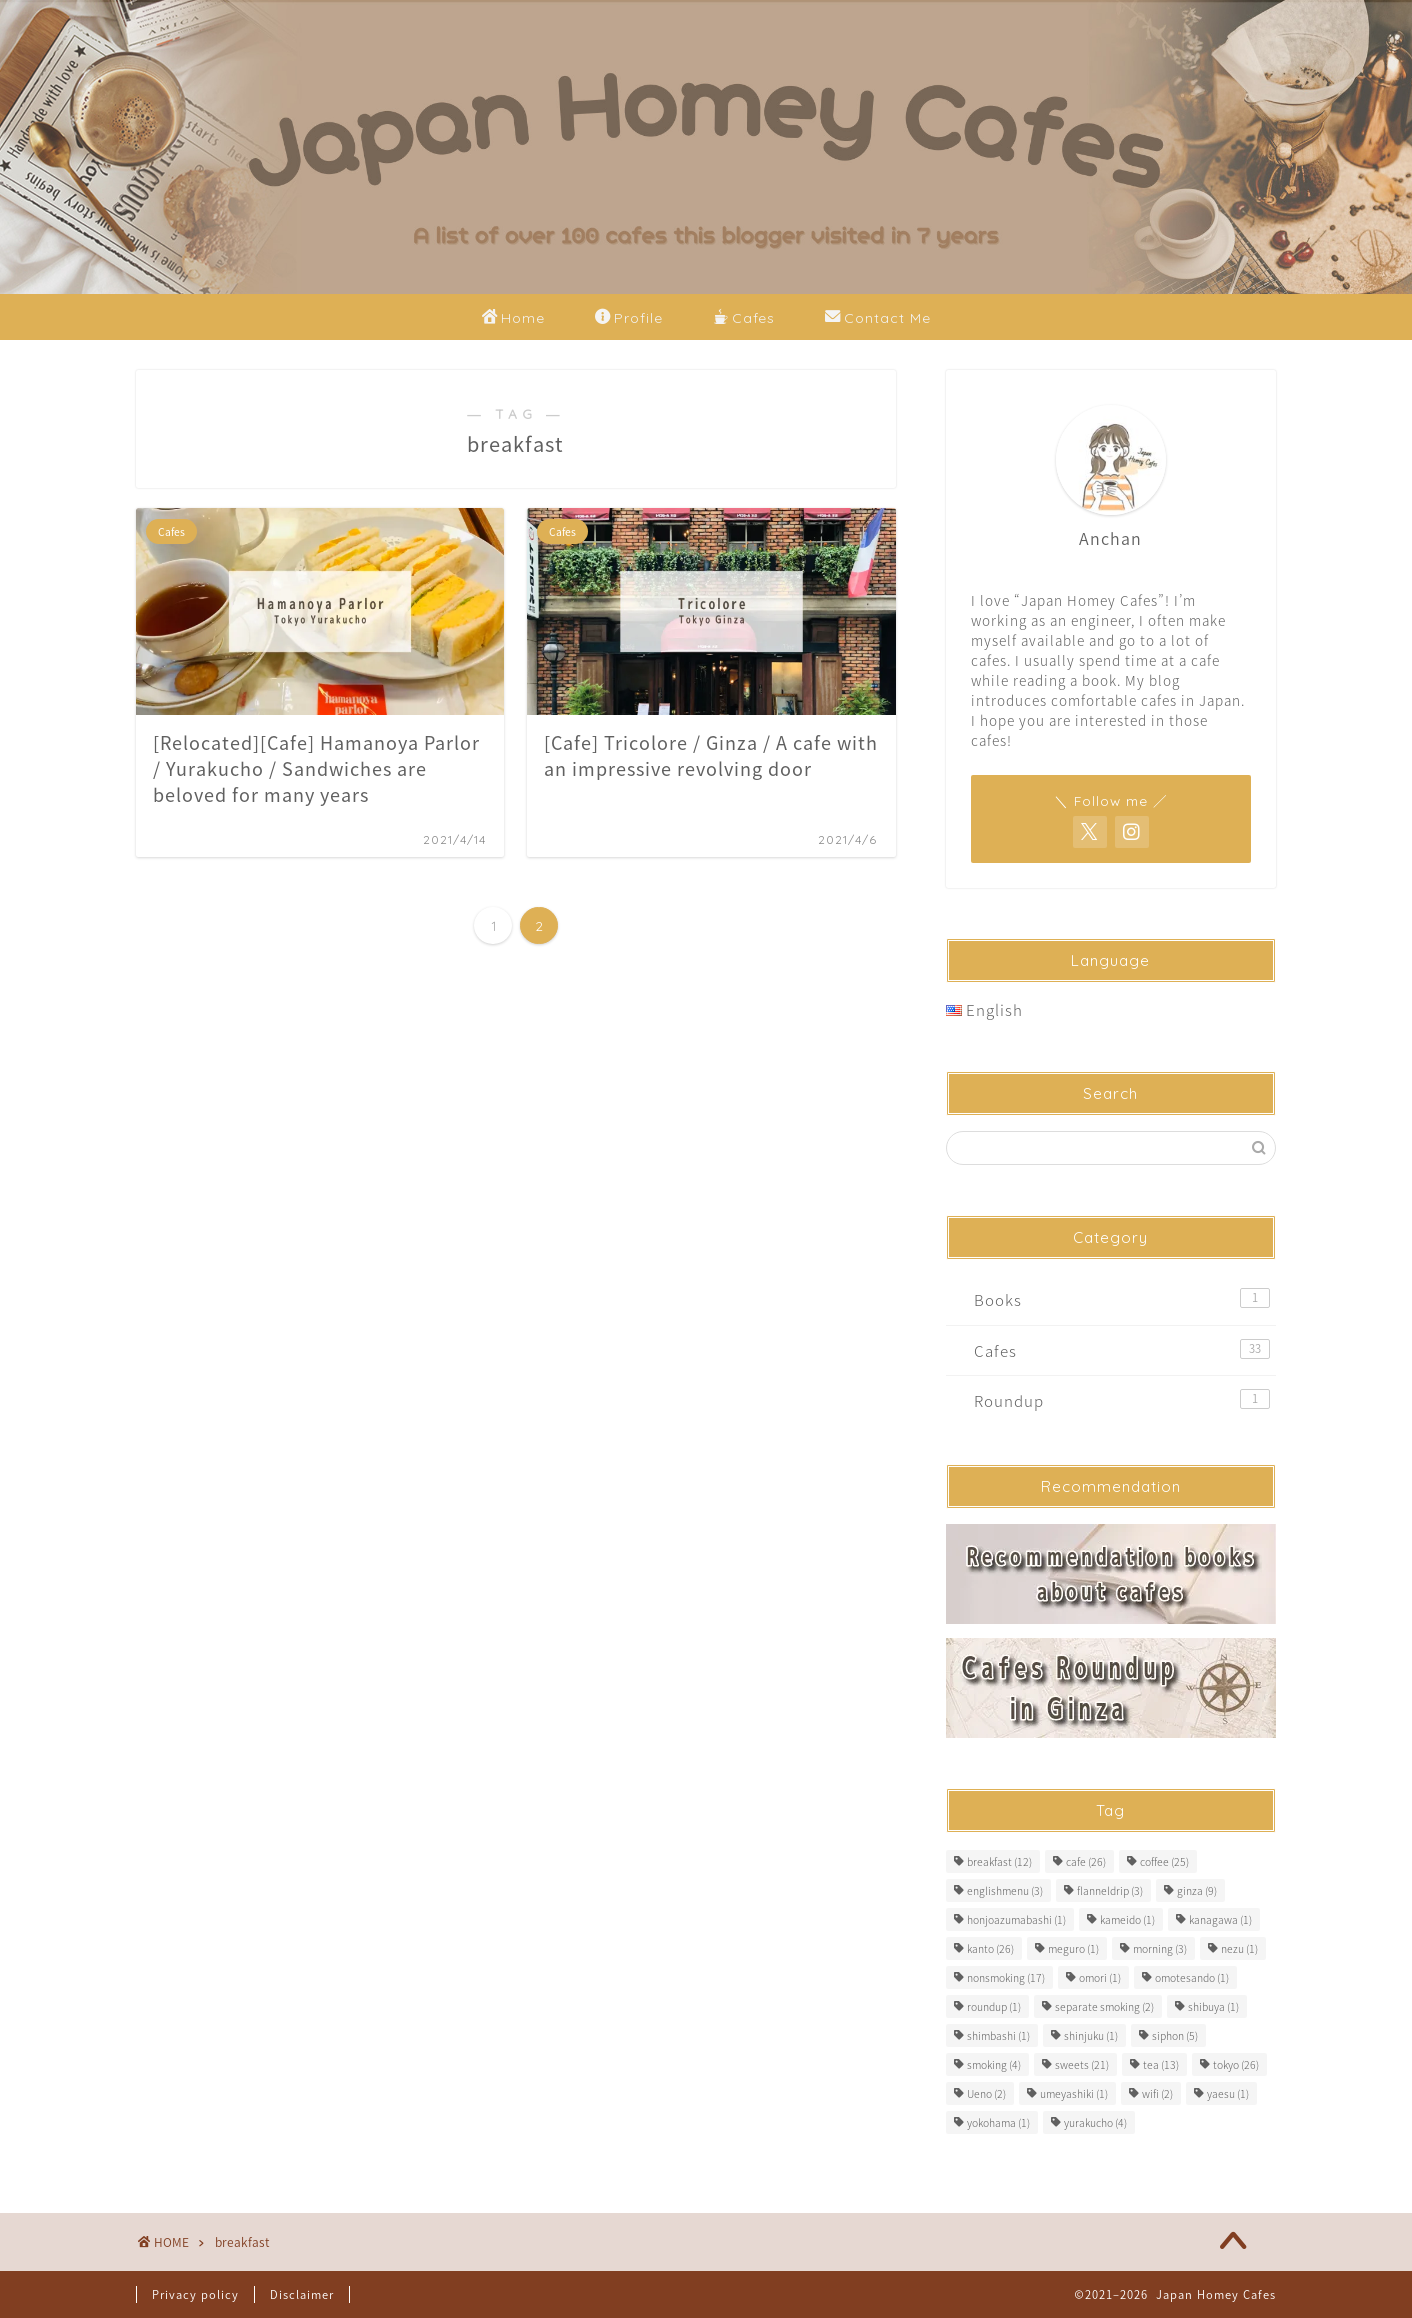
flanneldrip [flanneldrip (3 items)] (1110, 1890)
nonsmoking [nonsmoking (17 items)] (1006, 1977)
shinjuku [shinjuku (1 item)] (1091, 2035)
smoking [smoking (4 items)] (994, 2064)
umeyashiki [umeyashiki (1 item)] (1074, 2093)
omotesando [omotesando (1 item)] (1192, 1977)
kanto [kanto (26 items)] (990, 1948)
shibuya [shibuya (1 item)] (1213, 2006)
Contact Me (878, 319)
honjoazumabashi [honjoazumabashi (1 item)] (1016, 1919)
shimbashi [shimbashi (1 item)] (998, 2035)
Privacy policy (195, 2294)
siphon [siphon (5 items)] (1175, 2035)
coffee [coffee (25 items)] (1164, 1861)
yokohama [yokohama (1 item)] (998, 2122)
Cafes (744, 319)
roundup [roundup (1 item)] (994, 2006)
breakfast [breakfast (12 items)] (999, 1861)
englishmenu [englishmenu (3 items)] (1005, 1890)
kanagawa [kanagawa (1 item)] (1220, 1919)
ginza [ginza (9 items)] (1197, 1890)
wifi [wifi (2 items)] (1157, 2093)
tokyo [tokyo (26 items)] (1236, 2064)
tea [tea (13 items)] (1161, 2064)
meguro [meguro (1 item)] (1073, 1948)
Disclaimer (302, 2294)
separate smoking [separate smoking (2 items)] (1104, 2006)
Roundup (1122, 1400)
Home (513, 319)
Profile (629, 319)
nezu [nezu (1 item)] (1239, 1948)
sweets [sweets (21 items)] (1082, 2064)
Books (1122, 1299)
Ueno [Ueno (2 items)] (986, 2093)
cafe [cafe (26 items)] (1086, 1861)
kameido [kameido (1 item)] (1127, 1919)
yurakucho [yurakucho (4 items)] (1095, 2122)
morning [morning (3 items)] (1160, 1948)
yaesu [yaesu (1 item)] (1228, 2093)
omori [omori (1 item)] (1100, 1977)
